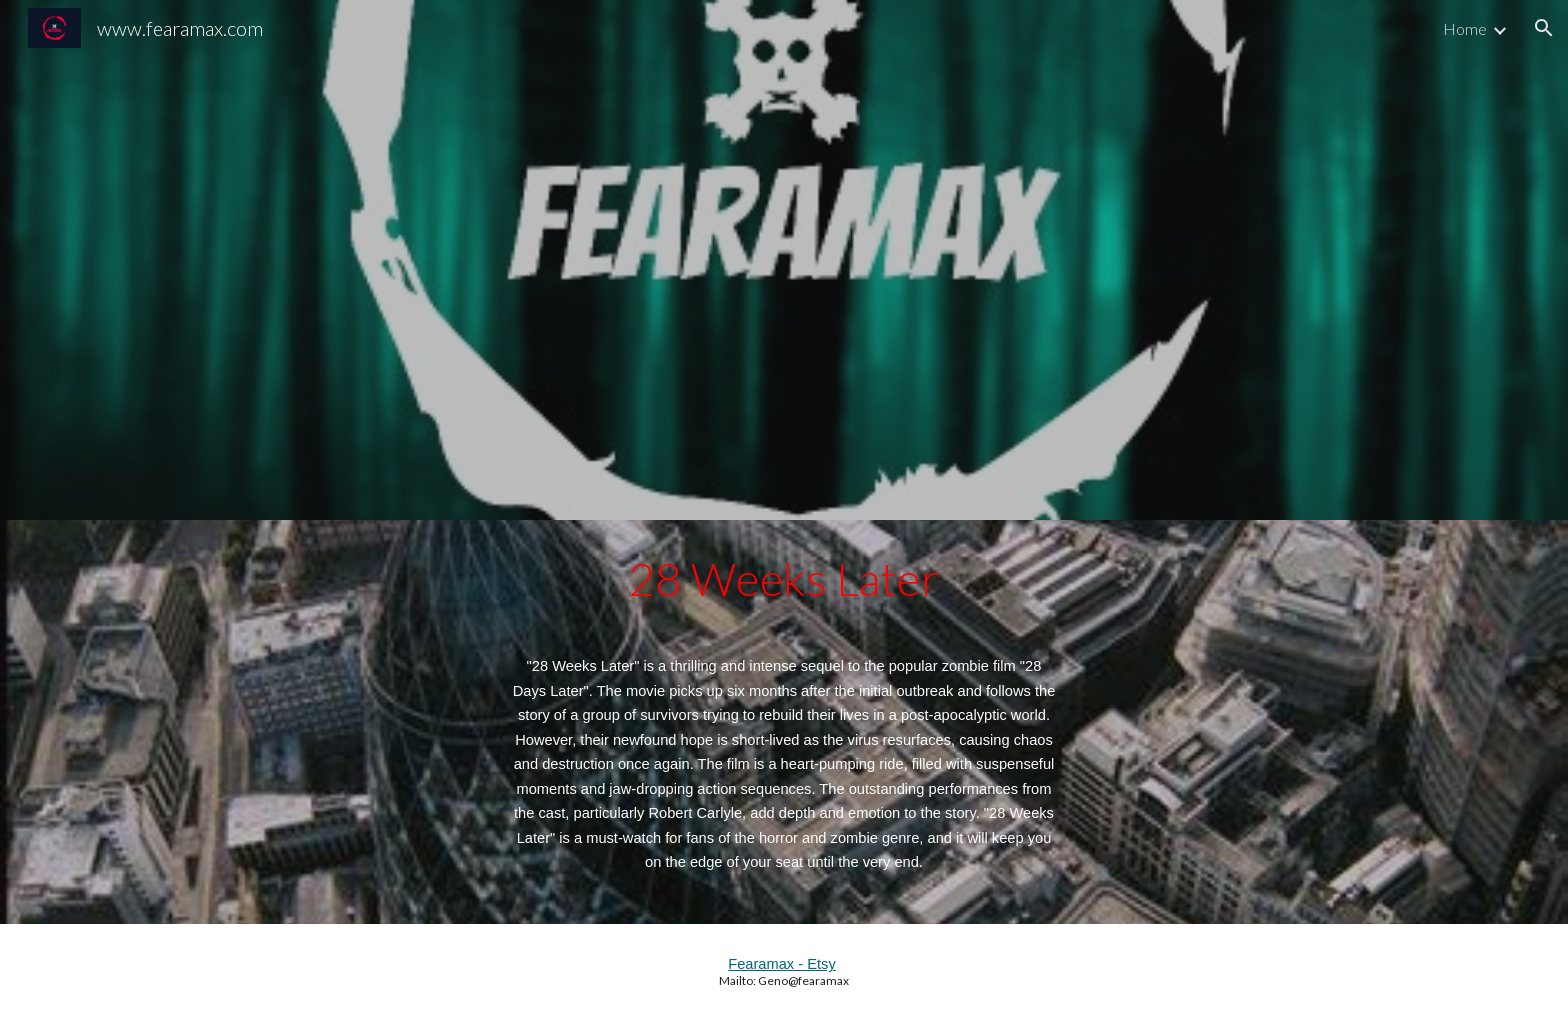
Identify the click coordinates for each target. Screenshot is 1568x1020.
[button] (1544, 28)
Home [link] (1465, 28)
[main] (784, 722)
